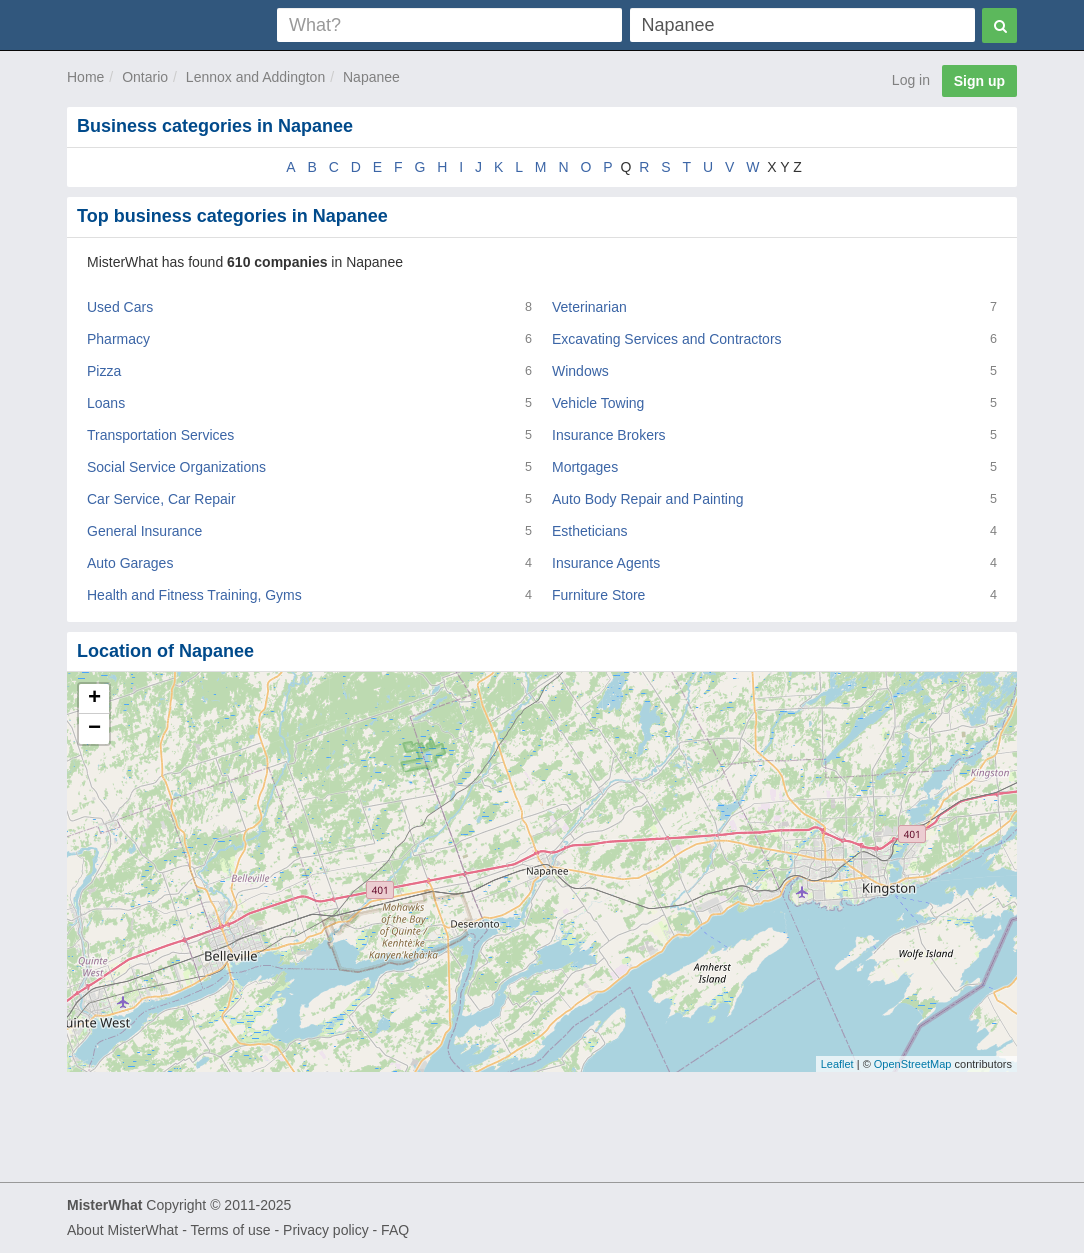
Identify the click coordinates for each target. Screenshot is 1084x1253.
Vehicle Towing (598, 403)
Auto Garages (130, 563)
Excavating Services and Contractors (667, 339)
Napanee (371, 77)
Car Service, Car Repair (161, 499)
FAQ (395, 1230)
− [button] (94, 729)
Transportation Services (160, 435)
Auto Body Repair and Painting (647, 499)
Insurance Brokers (609, 435)
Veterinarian (589, 307)
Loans (106, 403)
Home (85, 77)
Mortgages (585, 467)
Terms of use (230, 1230)
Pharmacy (118, 339)
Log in (911, 80)
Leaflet (837, 1064)
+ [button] (94, 699)
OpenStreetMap (913, 1064)
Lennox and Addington (255, 77)
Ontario (145, 77)
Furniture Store (598, 595)
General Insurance (144, 531)
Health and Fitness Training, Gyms (194, 595)
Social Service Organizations (176, 467)
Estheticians (589, 531)
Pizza (104, 371)
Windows (580, 371)
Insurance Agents (606, 563)
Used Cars (120, 307)
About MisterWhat (122, 1230)
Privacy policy (326, 1230)
